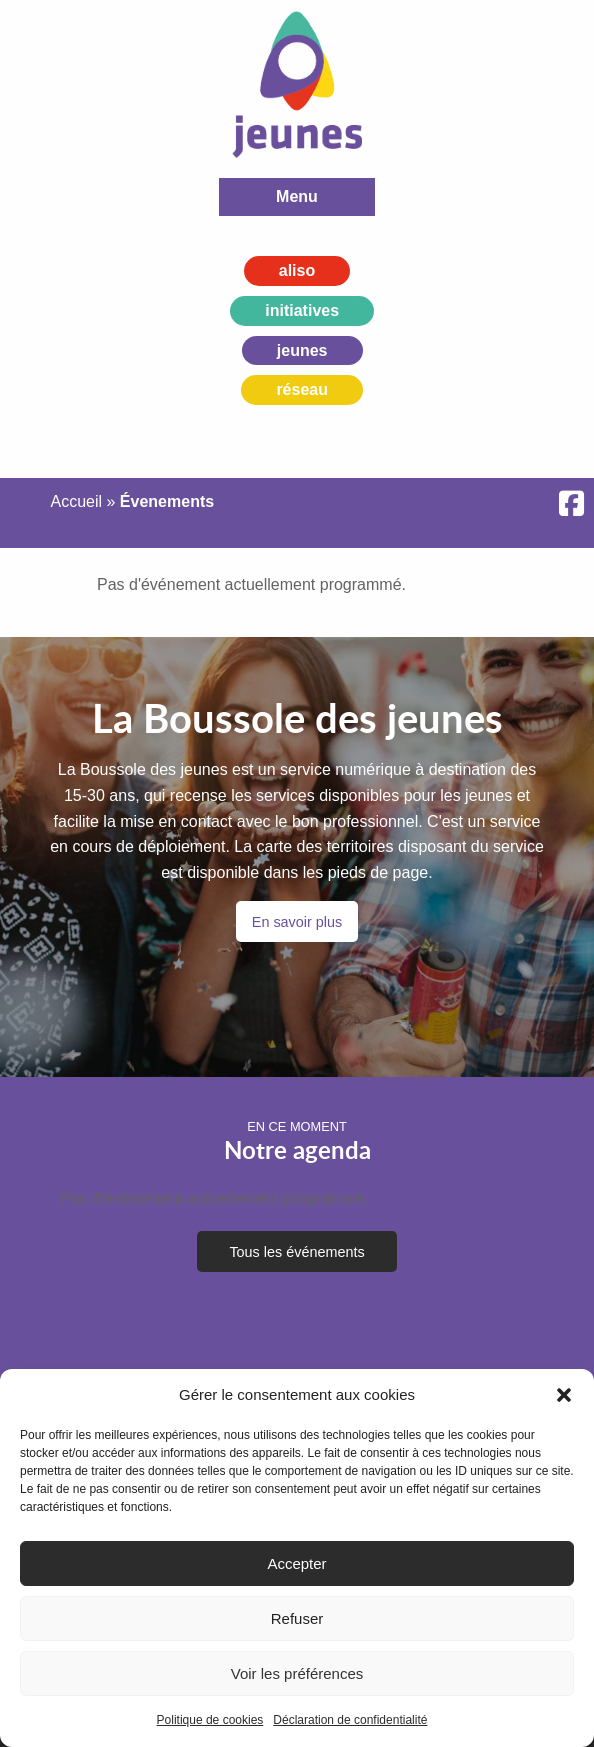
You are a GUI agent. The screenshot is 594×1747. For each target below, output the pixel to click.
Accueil (76, 501)
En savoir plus (297, 922)
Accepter (296, 1563)
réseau (302, 389)
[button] (564, 1395)
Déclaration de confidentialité (350, 1720)
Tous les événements (296, 1252)
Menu (297, 196)
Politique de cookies (210, 1720)
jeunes (302, 350)
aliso (297, 270)
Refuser (297, 1618)
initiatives (302, 310)
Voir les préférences (297, 1673)
